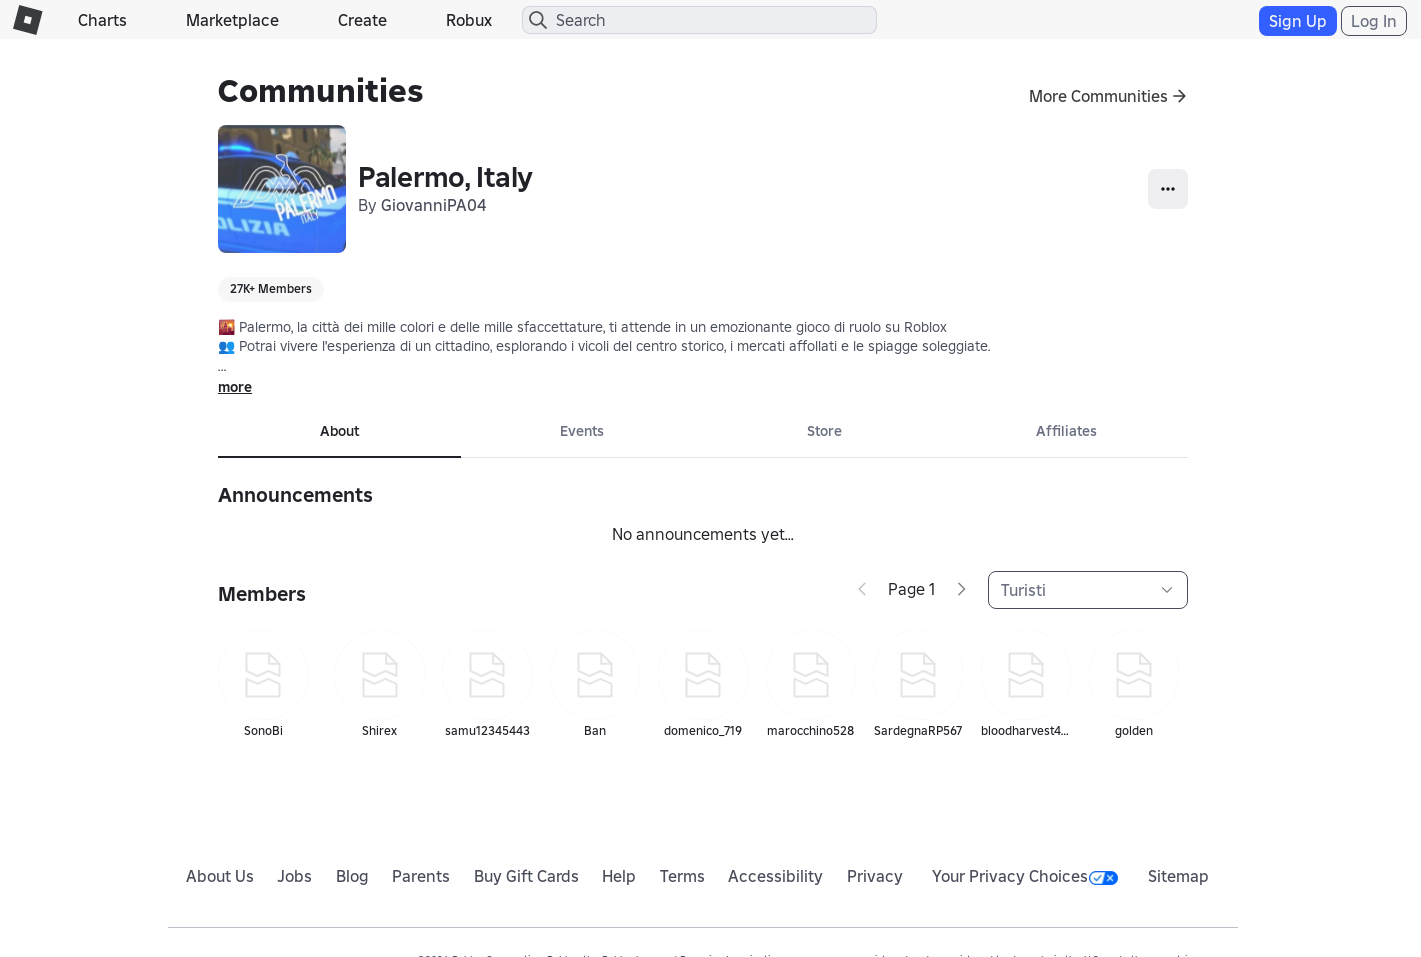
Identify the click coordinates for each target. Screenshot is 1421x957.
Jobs (294, 876)
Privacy (875, 876)
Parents (421, 876)
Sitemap (1178, 876)
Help (619, 876)
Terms (682, 876)
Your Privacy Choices (1025, 876)
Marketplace (232, 20)
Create (362, 20)
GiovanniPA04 (433, 205)
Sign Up (1298, 21)
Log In (1374, 21)
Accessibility (775, 876)
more (235, 387)
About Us (220, 876)
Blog (352, 876)
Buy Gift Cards (526, 876)
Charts (102, 20)
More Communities (1098, 96)
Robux (469, 20)
